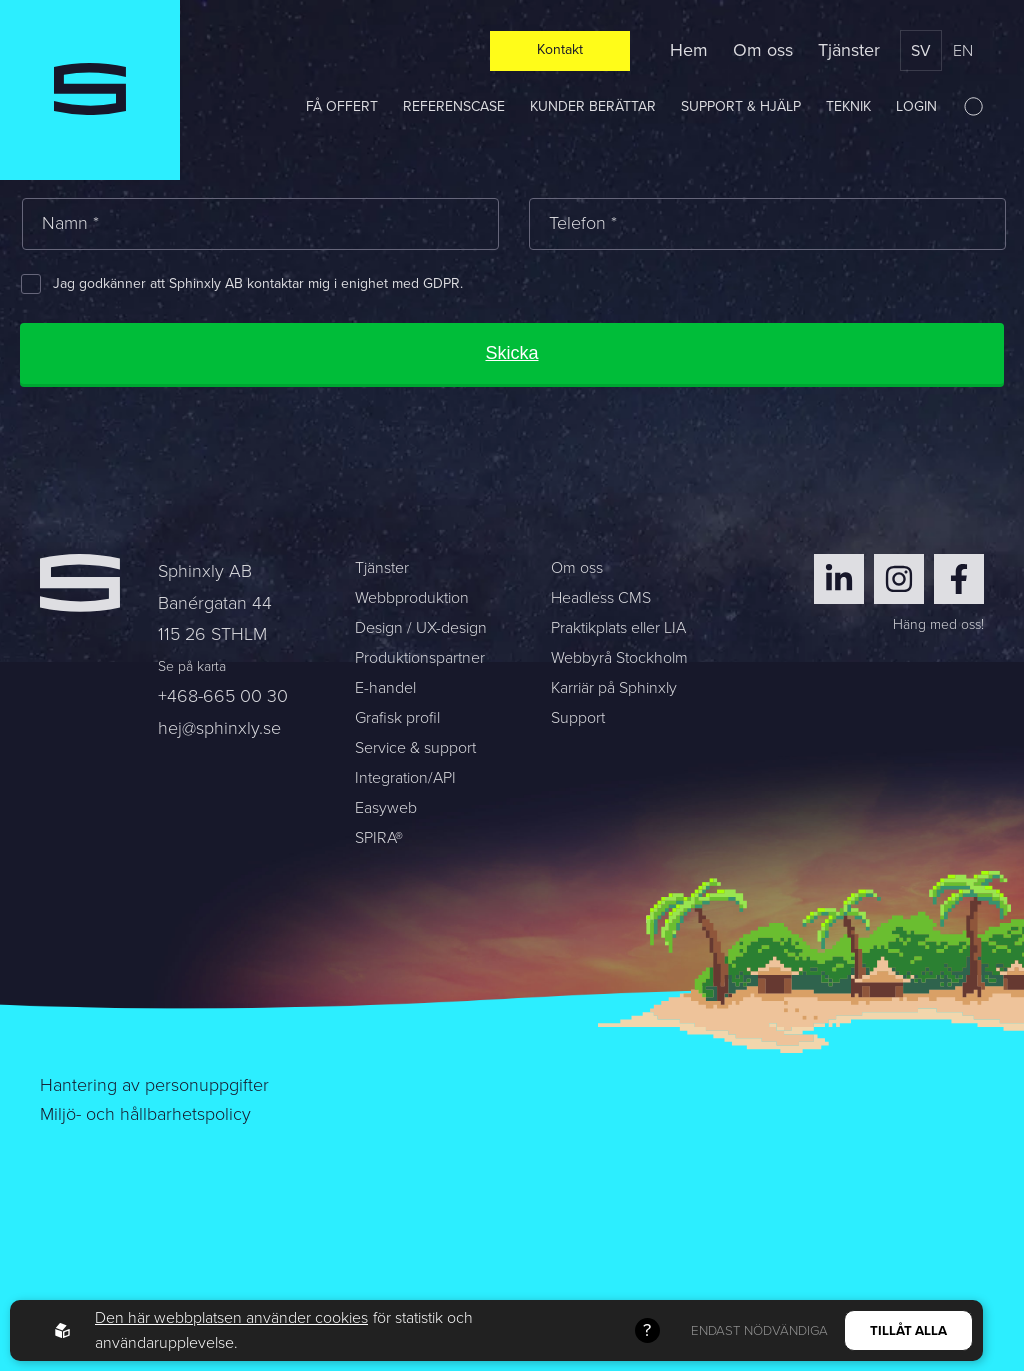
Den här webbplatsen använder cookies (231, 1317)
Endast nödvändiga (759, 1330)
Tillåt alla (908, 1330)
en (963, 50)
